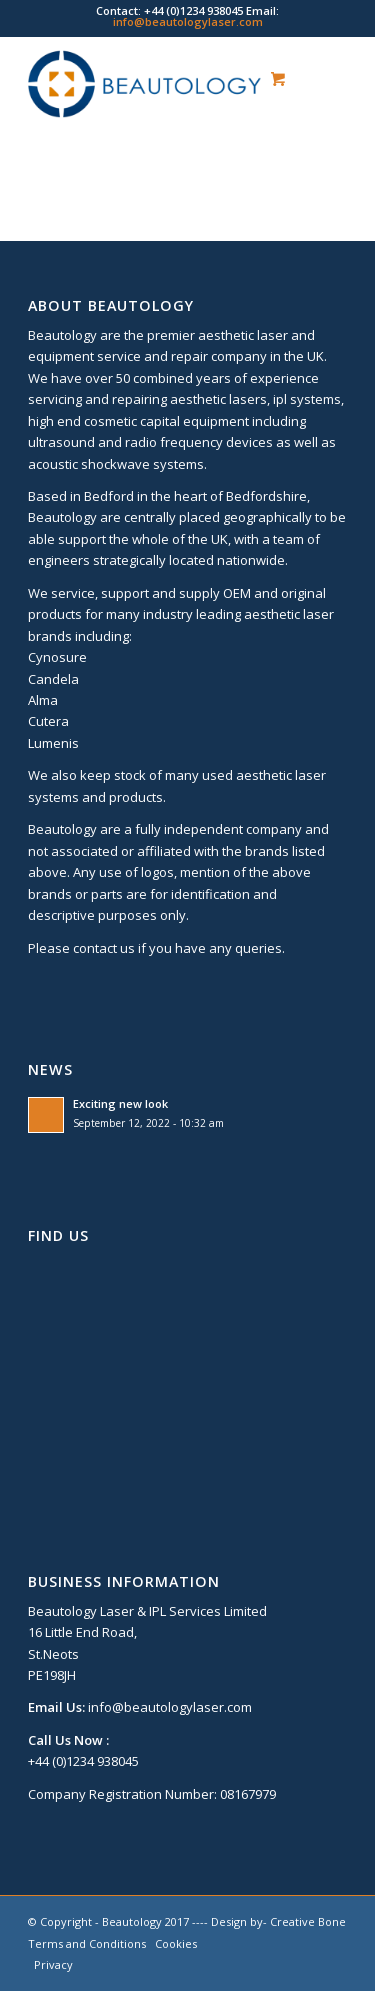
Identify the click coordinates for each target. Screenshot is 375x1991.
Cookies (176, 1943)
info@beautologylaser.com (188, 21)
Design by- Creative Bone (278, 1921)
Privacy (53, 1964)
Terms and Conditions (87, 1943)
